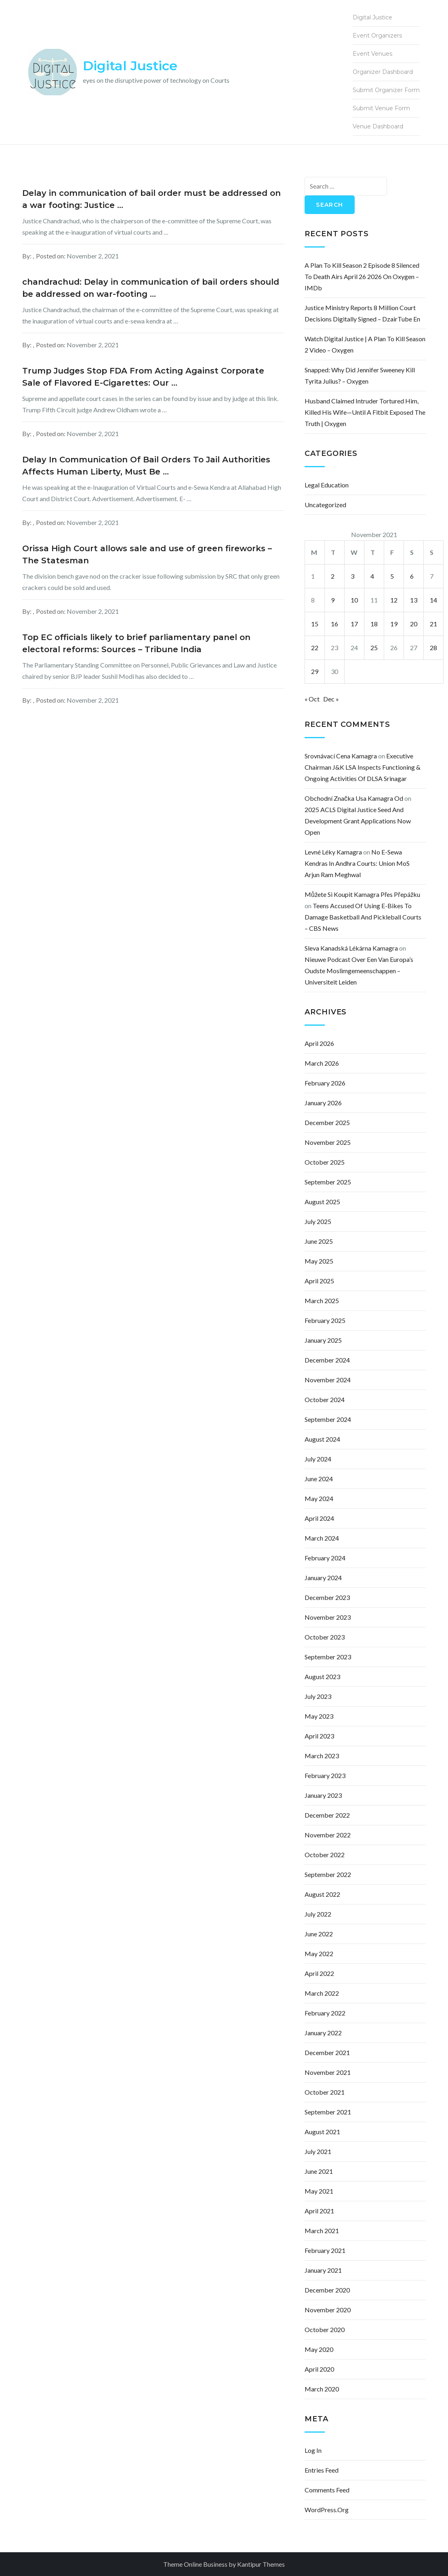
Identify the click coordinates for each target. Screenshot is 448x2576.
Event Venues (372, 53)
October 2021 (325, 2092)
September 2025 (328, 1182)
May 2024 (319, 1498)
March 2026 (322, 1063)
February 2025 (325, 1320)
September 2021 (328, 2112)
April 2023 (319, 1736)
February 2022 (325, 2013)
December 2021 (327, 2052)
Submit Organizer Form (386, 90)
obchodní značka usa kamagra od (354, 798)
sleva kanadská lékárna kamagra (351, 948)
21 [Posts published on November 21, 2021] (433, 624)
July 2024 (318, 1459)
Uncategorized (325, 504)
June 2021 (319, 2171)
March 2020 (322, 2389)
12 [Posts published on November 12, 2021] (394, 600)
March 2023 (322, 1755)
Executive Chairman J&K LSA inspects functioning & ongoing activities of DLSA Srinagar (363, 767)
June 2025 (319, 1241)
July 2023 (318, 1696)
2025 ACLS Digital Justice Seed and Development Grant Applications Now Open (358, 821)
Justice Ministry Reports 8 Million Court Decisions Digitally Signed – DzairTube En (362, 313)
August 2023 (322, 1676)
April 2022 (319, 1973)
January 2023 (323, 1795)
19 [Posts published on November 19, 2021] (394, 624)
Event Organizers (377, 35)
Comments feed (327, 2490)
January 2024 (323, 1577)
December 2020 (327, 2290)
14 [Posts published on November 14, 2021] (433, 600)
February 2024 (325, 1558)
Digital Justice (130, 65)
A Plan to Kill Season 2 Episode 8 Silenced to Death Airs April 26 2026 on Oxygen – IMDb (362, 276)
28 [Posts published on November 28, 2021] (433, 647)
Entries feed (322, 2470)
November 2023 (328, 1617)
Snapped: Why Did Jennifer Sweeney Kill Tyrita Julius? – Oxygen (360, 375)
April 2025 (319, 1281)
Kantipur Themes (261, 2564)
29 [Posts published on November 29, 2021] (314, 671)
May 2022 (319, 1953)
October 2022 (325, 1854)
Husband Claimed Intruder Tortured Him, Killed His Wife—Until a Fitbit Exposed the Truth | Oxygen (365, 412)
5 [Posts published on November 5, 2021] (392, 576)
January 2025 (323, 1340)
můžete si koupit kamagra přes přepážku (362, 894)
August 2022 (322, 1894)
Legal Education (327, 485)
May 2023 (319, 1716)
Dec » (331, 699)
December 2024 (327, 1360)
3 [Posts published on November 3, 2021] (352, 576)
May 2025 (319, 1261)
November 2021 (328, 2072)
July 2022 (318, 1914)
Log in (313, 2450)
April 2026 (319, 1043)
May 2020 (319, 2349)
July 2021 (318, 2151)
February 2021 (325, 2250)
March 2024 (322, 1538)
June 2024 (319, 1478)
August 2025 (322, 1201)
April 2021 (319, 2211)
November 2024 (328, 1380)
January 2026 (323, 1102)
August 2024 (322, 1439)
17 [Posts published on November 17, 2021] (354, 624)
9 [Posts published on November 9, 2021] (332, 600)
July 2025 (318, 1221)
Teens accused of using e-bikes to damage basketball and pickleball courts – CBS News (363, 917)
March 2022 (322, 1993)
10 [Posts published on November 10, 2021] (354, 600)
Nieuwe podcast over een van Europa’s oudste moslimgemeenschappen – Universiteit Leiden (359, 970)
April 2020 (319, 2369)
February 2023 (325, 1775)
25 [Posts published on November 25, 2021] (374, 647)
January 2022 (323, 2032)
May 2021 (319, 2191)
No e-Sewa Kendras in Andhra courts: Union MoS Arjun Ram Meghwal (357, 863)
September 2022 (328, 1874)
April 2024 (319, 1518)
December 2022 (327, 1815)
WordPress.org (327, 2509)
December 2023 (327, 1597)
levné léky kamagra (333, 852)
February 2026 (325, 1083)
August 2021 (322, 2131)
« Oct (312, 699)
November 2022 (328, 1835)
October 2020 (325, 2329)
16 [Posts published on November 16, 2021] (334, 624)
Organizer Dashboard (383, 72)
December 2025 (327, 1122)
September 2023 (328, 1657)
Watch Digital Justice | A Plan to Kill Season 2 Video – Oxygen (365, 344)
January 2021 (323, 2270)
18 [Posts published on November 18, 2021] (374, 624)
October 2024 (325, 1399)
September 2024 (328, 1419)
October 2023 (325, 1637)
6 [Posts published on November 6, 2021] (412, 576)
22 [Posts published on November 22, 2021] (314, 647)
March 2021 (322, 2230)
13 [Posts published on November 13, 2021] (413, 600)
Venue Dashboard (378, 126)
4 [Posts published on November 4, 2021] (372, 576)
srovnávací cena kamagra (341, 756)
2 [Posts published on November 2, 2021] (332, 576)
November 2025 (328, 1142)
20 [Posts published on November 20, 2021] (413, 624)
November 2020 (328, 2310)
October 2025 (325, 1162)
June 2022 (319, 1934)
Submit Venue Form (381, 108)
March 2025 (322, 1300)
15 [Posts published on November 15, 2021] (314, 624)
